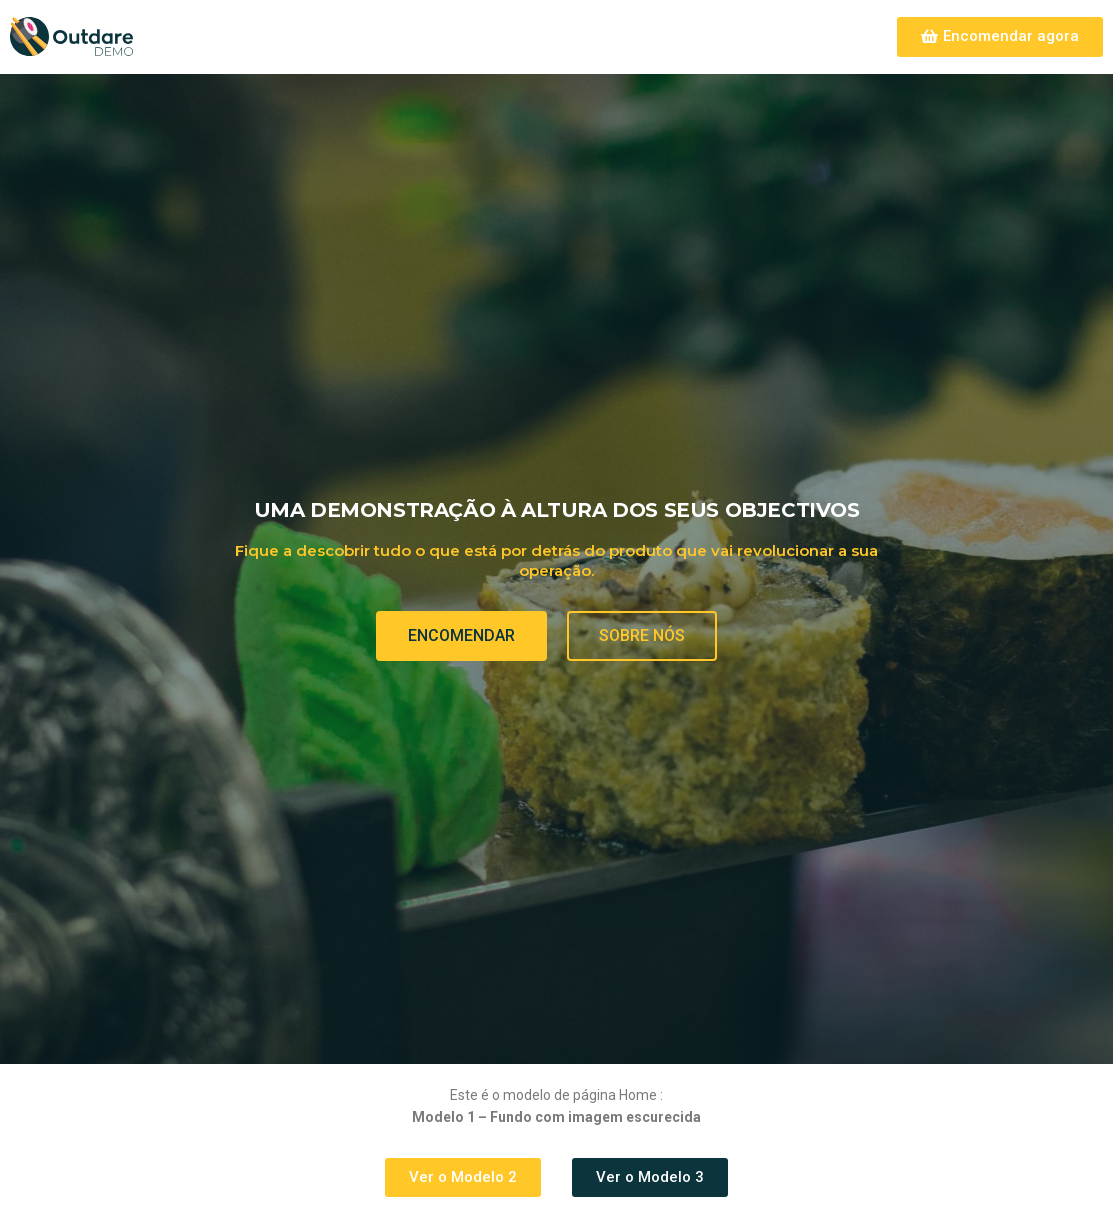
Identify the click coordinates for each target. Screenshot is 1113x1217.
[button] (1000, 37)
